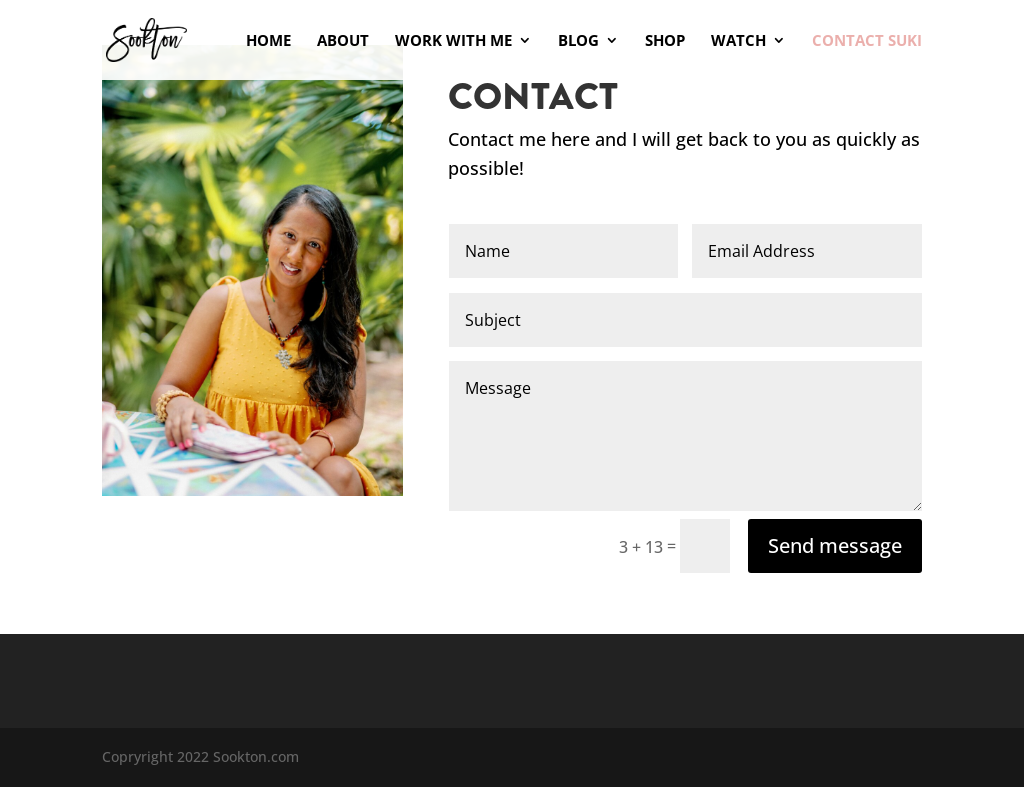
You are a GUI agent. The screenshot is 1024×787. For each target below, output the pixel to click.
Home (268, 41)
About (343, 41)
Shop (665, 41)
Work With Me (453, 41)
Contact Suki (867, 41)
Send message (835, 545)
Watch (738, 41)
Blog (578, 41)
